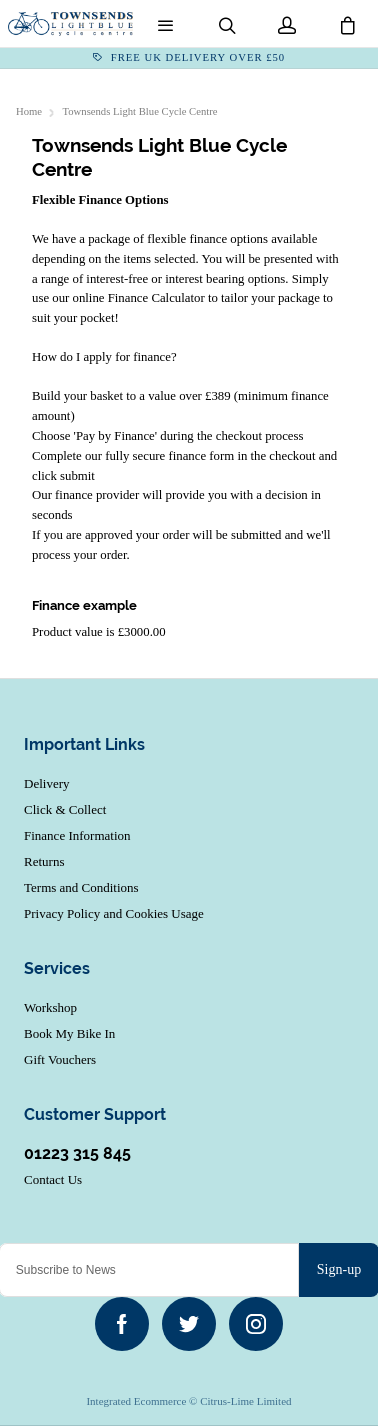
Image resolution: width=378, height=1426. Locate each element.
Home (29, 111)
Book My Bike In (69, 1033)
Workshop (50, 1007)
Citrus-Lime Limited (245, 1401)
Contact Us (53, 1179)
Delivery (46, 783)
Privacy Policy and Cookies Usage (114, 913)
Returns (44, 861)
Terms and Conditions (81, 887)
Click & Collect (65, 809)
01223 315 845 (77, 1153)
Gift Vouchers (60, 1059)
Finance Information (77, 835)
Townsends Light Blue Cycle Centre (140, 111)
